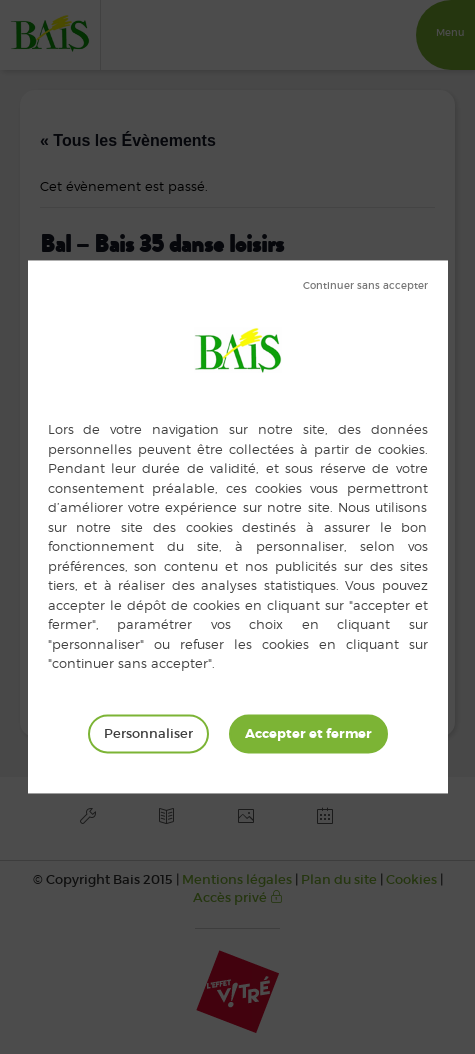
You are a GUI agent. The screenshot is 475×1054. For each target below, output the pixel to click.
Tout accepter (308, 734)
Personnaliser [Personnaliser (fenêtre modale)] (148, 733)
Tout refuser (365, 286)
